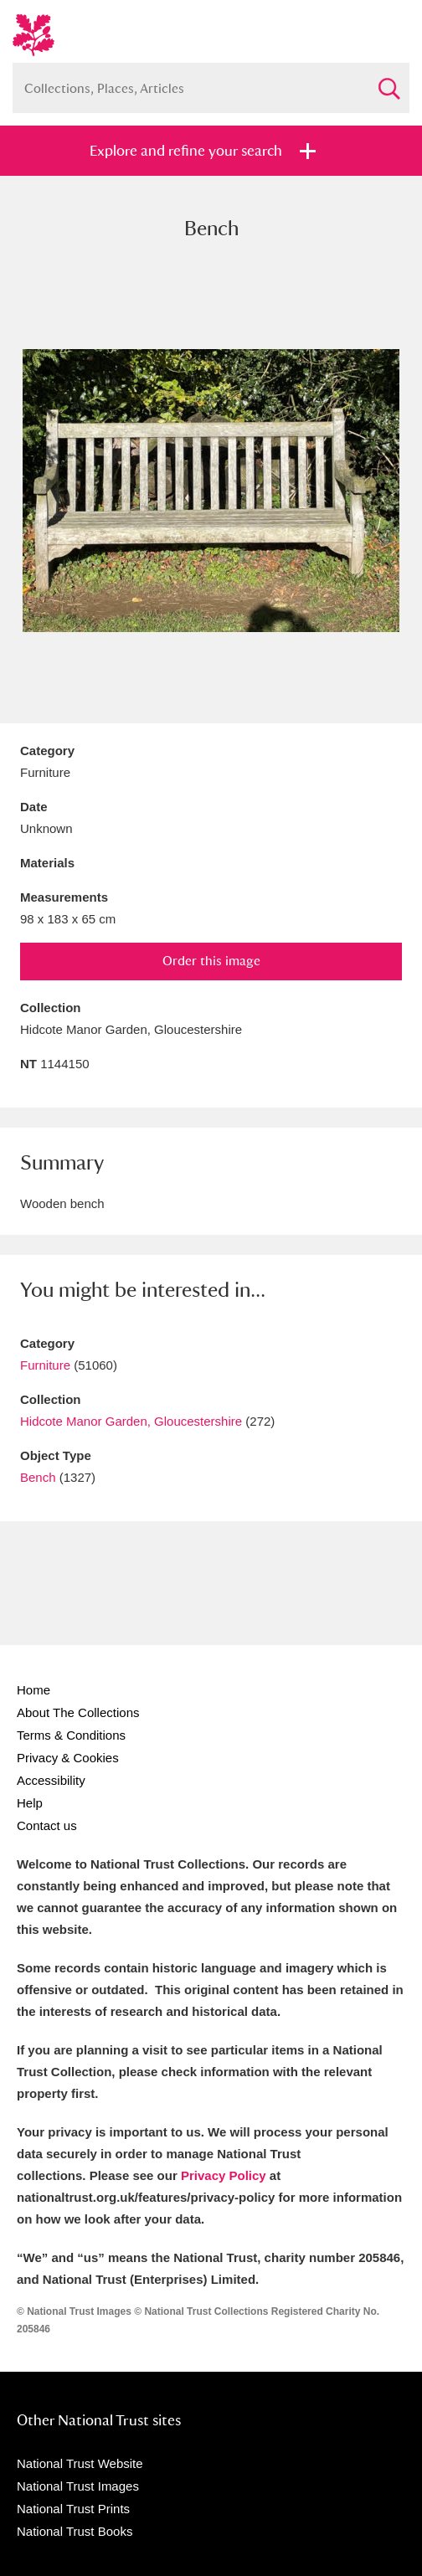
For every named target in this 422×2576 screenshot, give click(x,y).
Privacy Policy (223, 2175)
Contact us (47, 1825)
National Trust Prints (73, 2508)
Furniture (45, 1365)
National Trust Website (80, 2463)
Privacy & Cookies (68, 1758)
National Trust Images (78, 2486)
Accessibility (51, 1780)
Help (30, 1803)
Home (33, 1690)
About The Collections (78, 1712)
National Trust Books (74, 2531)
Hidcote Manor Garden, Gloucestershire (131, 1421)
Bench (38, 1477)
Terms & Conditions (71, 1735)
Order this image (211, 961)
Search (388, 81)
